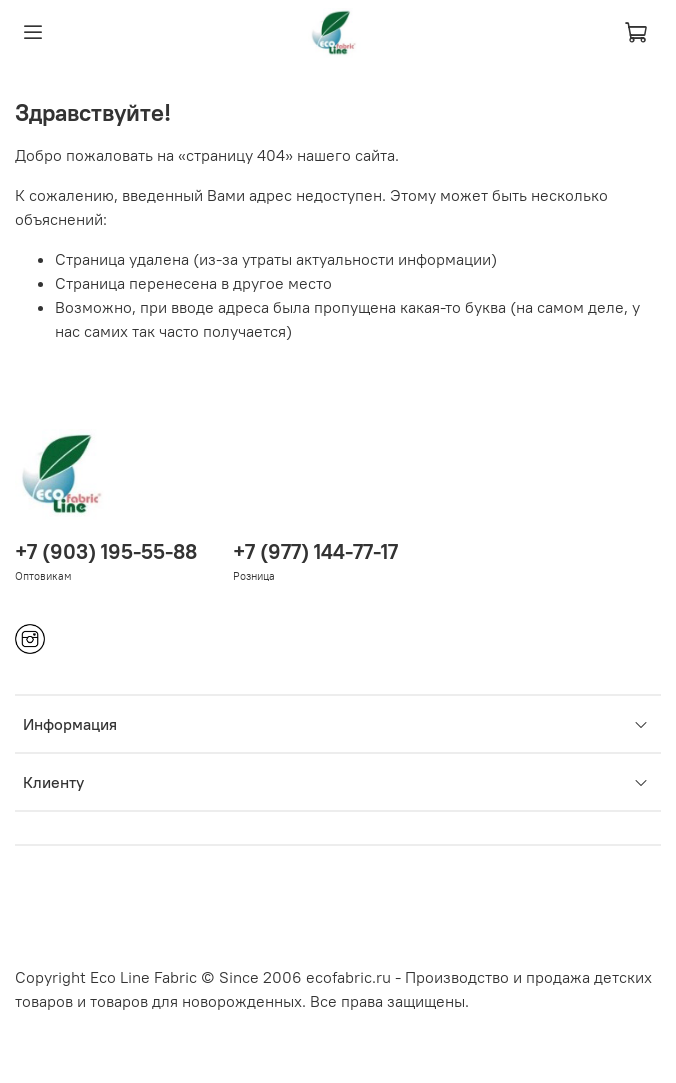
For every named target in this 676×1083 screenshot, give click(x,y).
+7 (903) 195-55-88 (106, 551)
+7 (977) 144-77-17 (315, 551)
